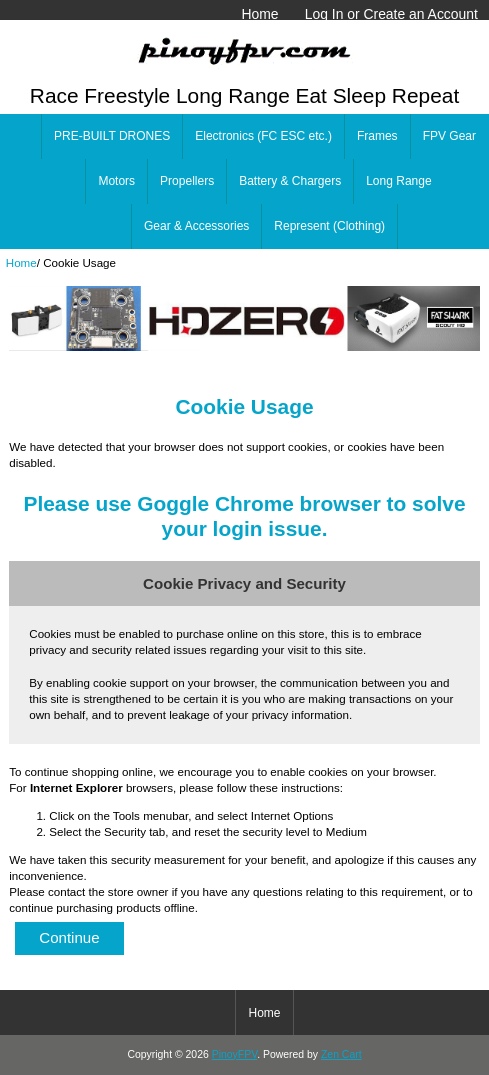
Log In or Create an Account (391, 14)
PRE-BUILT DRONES (112, 136)
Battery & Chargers (290, 181)
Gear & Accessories (196, 226)
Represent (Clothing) (329, 226)
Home (259, 14)
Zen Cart (341, 1054)
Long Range (398, 181)
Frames (377, 136)
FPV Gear (449, 136)
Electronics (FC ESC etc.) (263, 136)
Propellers (187, 181)
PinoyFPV (234, 1054)
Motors (116, 181)
